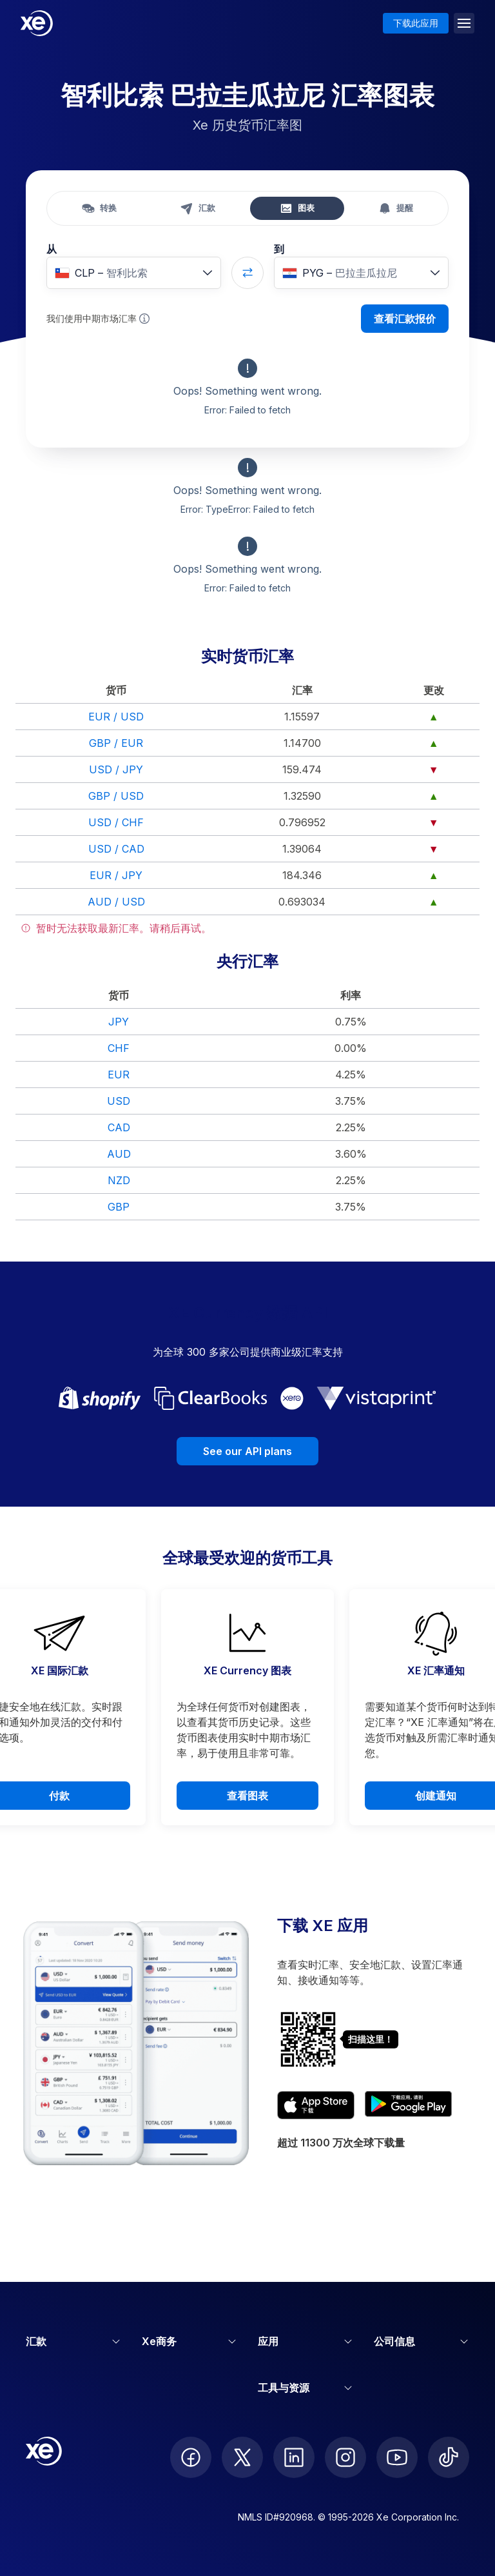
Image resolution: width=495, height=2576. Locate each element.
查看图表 (247, 1795)
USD (118, 1101)
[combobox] (133, 273)
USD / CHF (116, 822)
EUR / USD (116, 716)
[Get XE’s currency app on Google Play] (408, 2105)
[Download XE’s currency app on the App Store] (315, 2105)
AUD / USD (116, 901)
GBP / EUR (116, 743)
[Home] (37, 23)
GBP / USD (116, 795)
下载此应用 (415, 22)
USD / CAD (116, 848)
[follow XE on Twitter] (242, 2457)
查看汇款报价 (405, 318)
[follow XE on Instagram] (345, 2457)
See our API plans (247, 1451)
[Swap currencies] (247, 273)
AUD (119, 1153)
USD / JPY (116, 769)
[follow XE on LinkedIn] (294, 2457)
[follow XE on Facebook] (190, 2457)
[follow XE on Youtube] (397, 2457)
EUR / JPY (116, 875)
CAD (119, 1127)
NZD (119, 1180)
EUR (119, 1074)
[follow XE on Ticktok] (448, 2457)
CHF (119, 1048)
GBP (119, 1206)
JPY (118, 1021)
